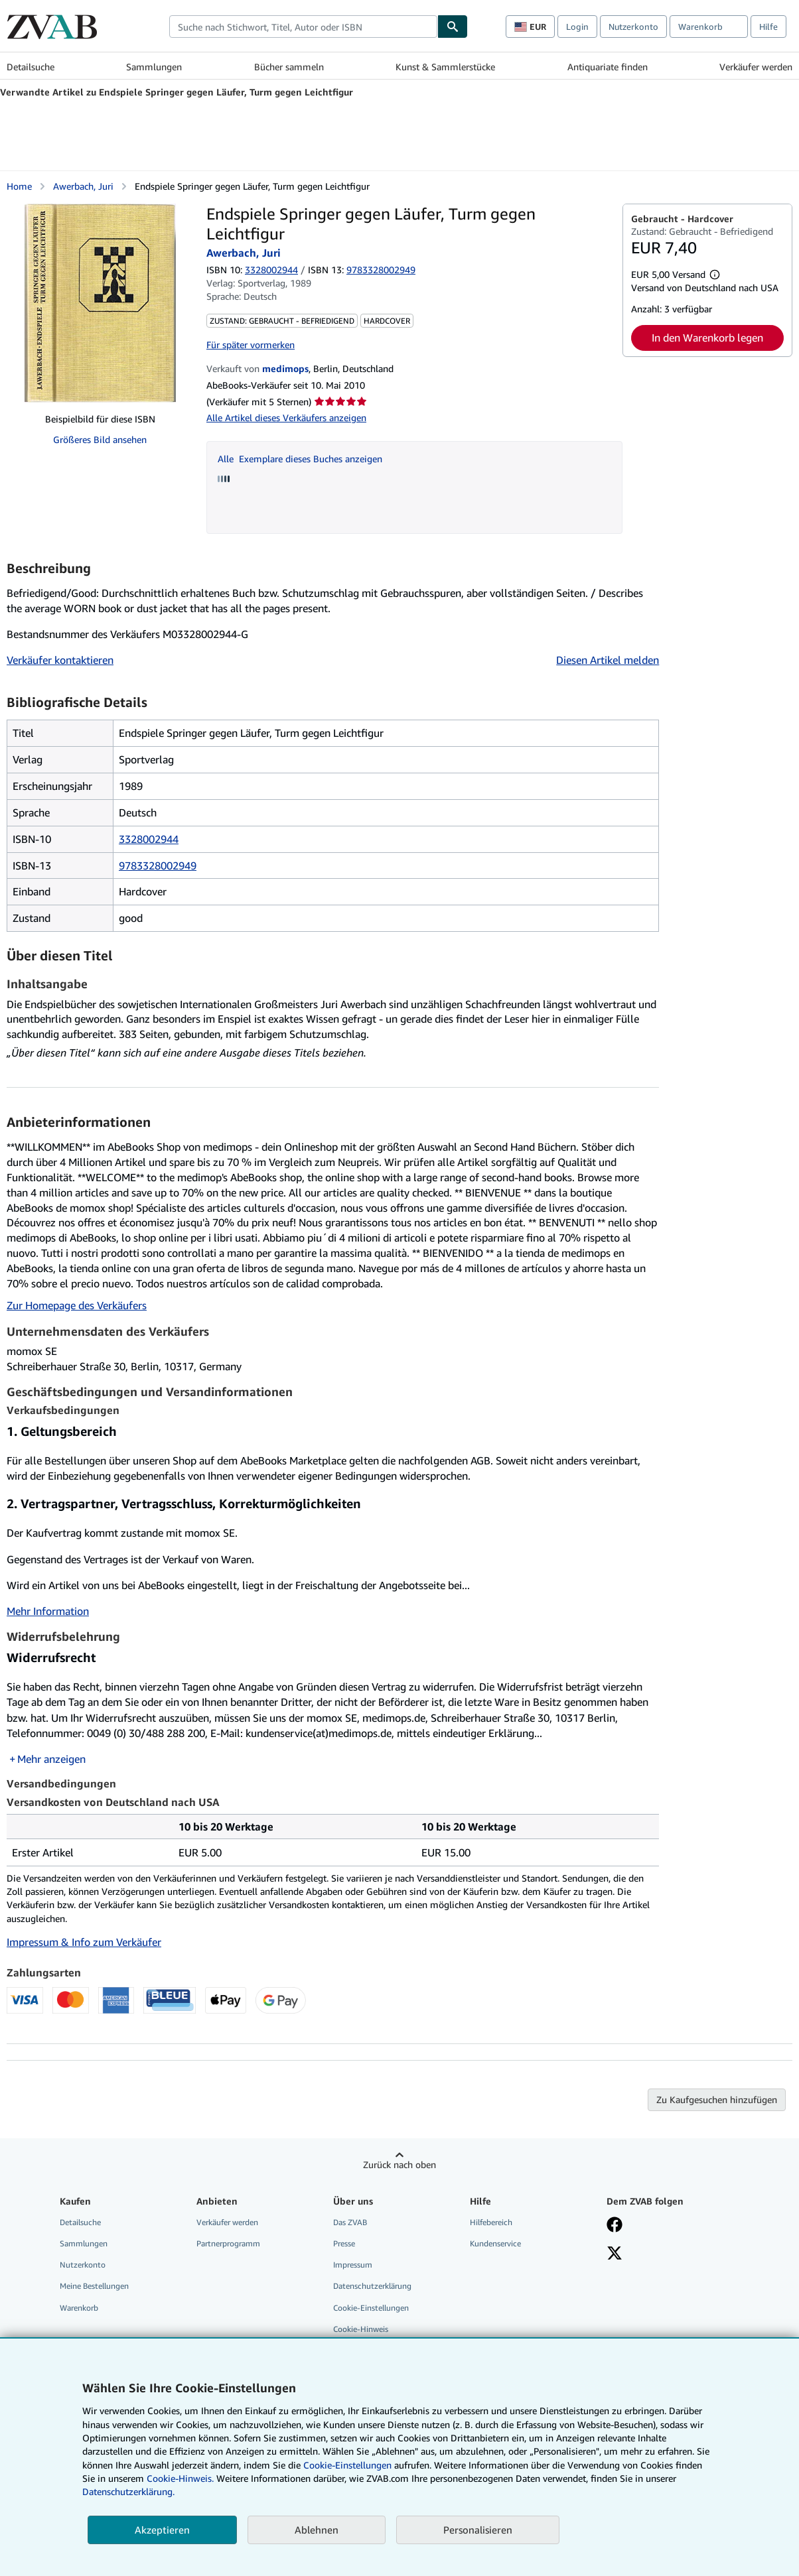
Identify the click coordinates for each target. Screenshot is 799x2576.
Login (577, 26)
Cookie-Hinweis (360, 2329)
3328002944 (271, 269)
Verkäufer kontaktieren (60, 660)
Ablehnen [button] (316, 2530)
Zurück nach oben (399, 2164)
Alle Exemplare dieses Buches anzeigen (300, 458)
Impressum (352, 2265)
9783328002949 (157, 865)
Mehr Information (48, 1611)
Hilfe (768, 26)
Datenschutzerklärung (372, 2286)
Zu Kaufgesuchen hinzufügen (716, 2099)
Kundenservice (495, 2243)
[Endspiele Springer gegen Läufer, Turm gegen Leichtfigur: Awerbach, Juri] (100, 303)
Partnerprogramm (228, 2243)
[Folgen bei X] (614, 2254)
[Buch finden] (452, 26)
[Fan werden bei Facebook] (614, 2225)
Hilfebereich (491, 2222)
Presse (344, 2243)
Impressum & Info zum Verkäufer (84, 1942)
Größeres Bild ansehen (100, 439)
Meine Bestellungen (94, 2286)
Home (19, 186)
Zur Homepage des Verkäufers (77, 1305)
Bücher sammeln (289, 66)
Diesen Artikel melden (607, 660)
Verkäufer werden (755, 66)
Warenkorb (79, 2308)
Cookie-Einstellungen (347, 2465)
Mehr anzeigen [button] (51, 1759)
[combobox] (303, 26)
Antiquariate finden (607, 66)
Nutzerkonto (633, 26)
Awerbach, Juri (83, 186)
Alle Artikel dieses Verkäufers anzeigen (286, 417)
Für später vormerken (250, 344)
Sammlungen (154, 66)
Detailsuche (30, 66)
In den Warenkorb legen (707, 337)
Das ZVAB (350, 2222)
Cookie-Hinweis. (180, 2478)
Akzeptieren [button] (162, 2530)
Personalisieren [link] (477, 2530)
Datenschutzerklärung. (128, 2491)
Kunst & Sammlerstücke (445, 66)
